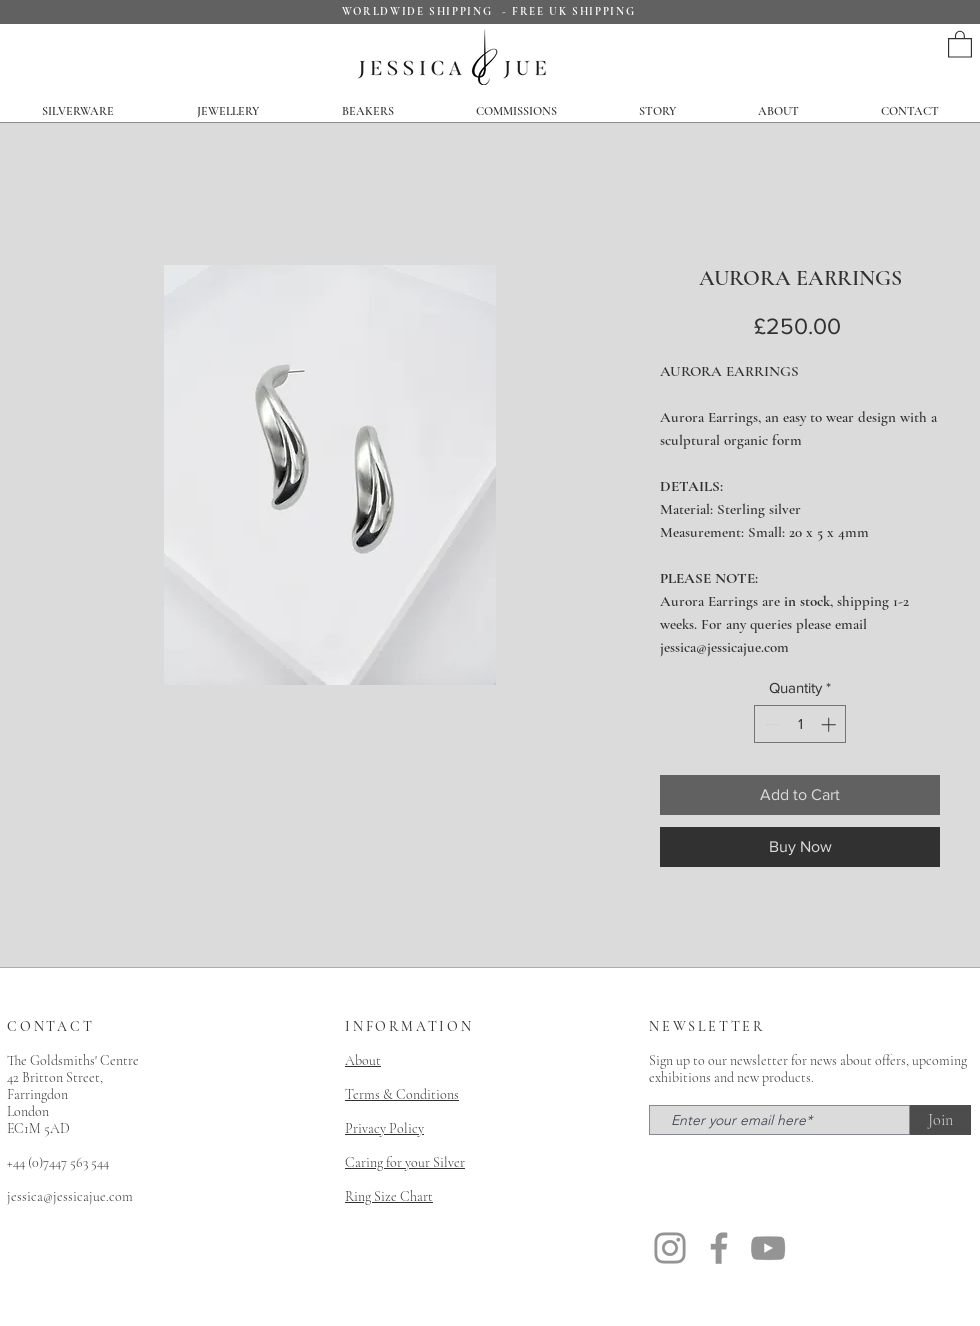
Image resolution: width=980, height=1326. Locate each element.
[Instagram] (670, 1248)
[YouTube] (768, 1248)
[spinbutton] (800, 724)
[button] (960, 43)
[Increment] (830, 724)
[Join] (940, 1120)
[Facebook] (719, 1248)
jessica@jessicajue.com (70, 1196)
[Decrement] (770, 724)
